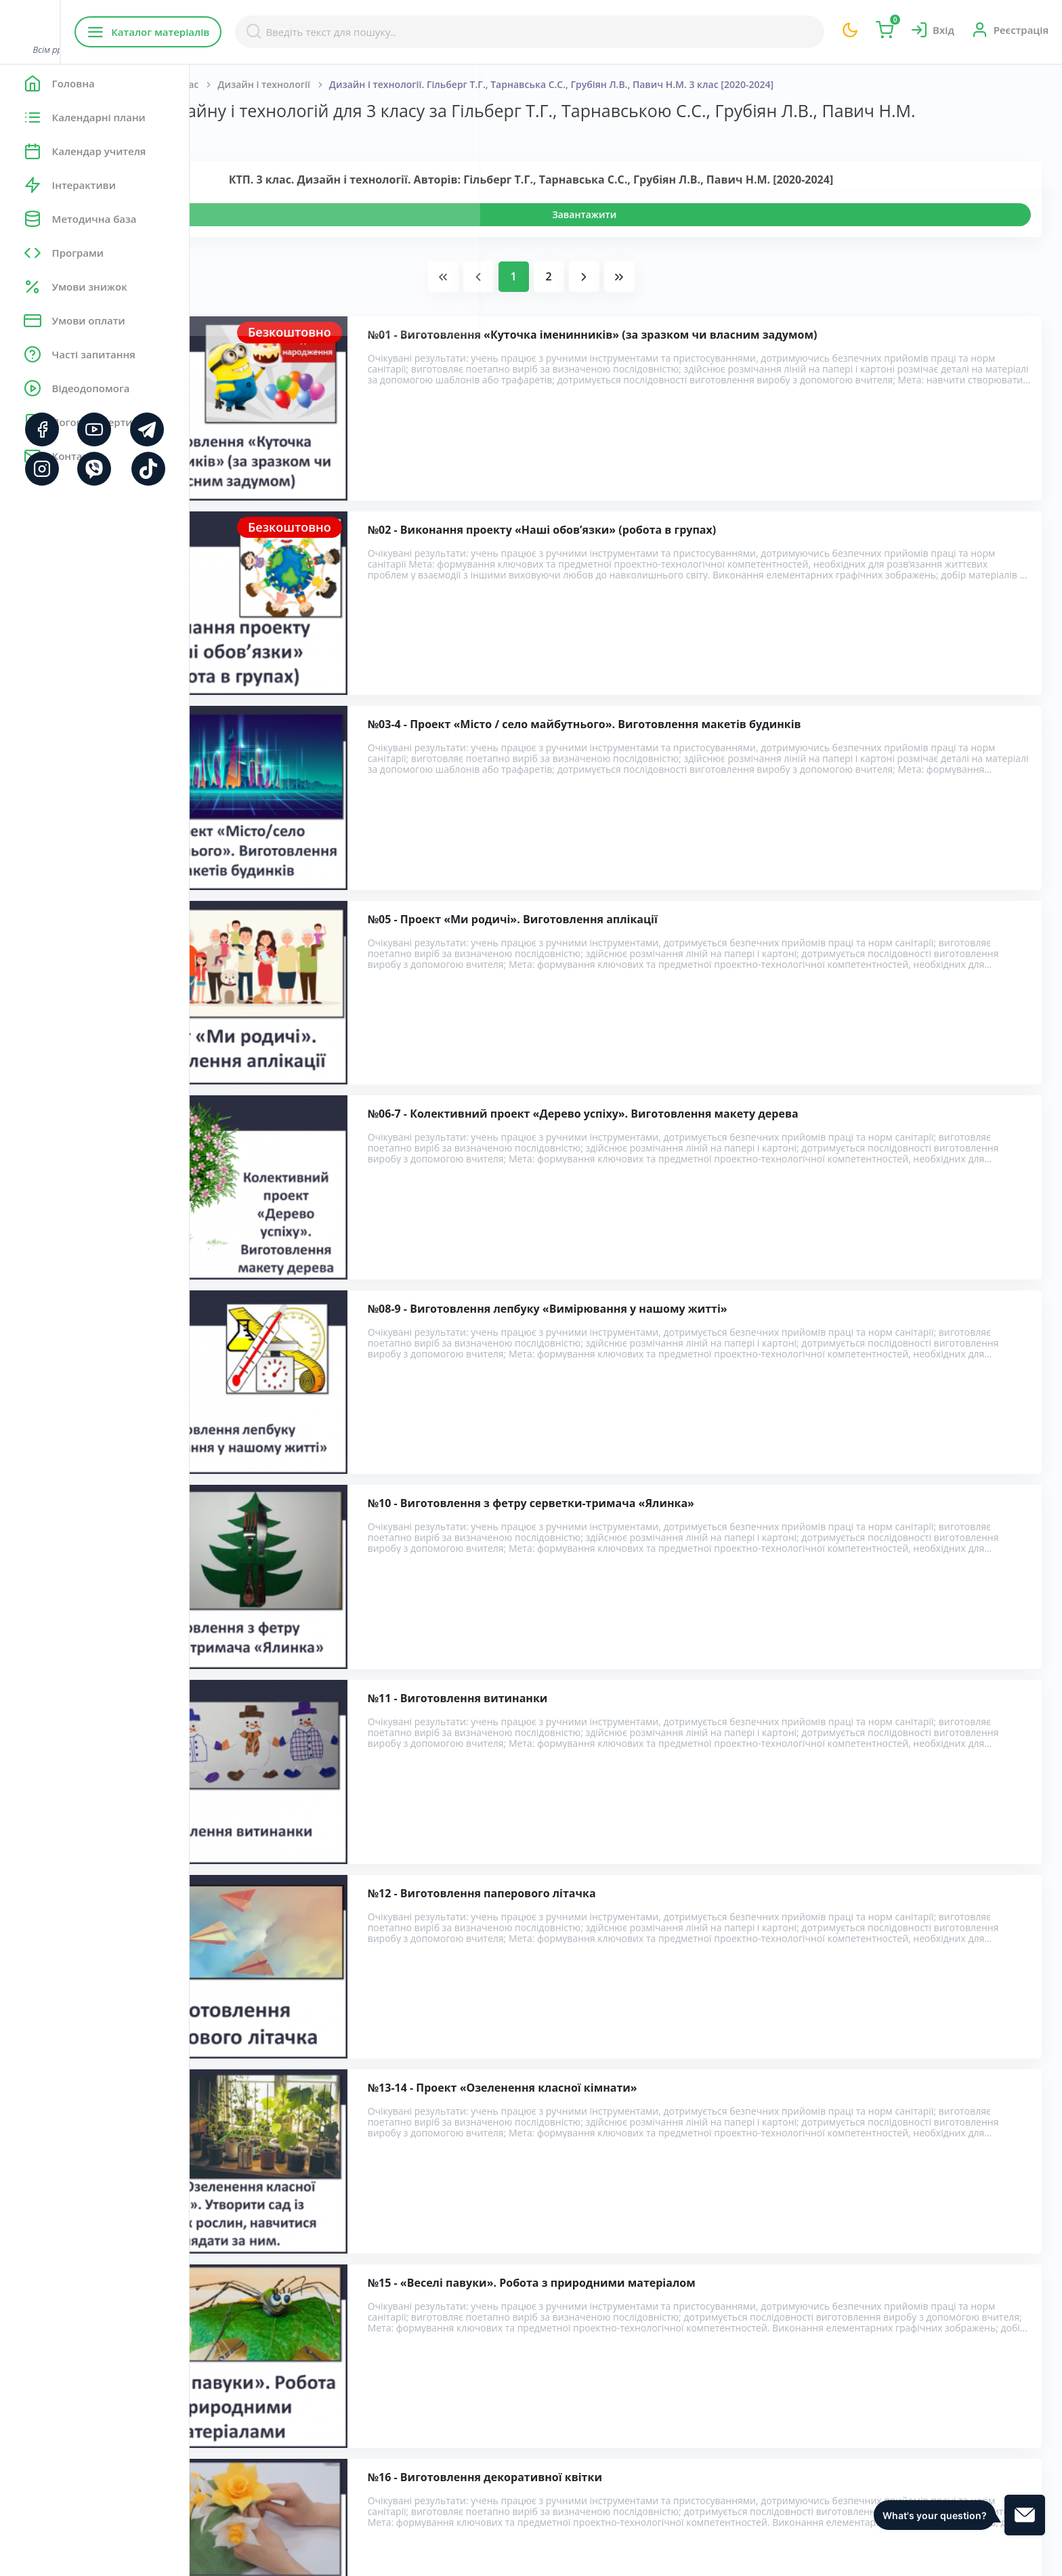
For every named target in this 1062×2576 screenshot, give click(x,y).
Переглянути (268, 234)
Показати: (234, 155)
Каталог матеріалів (276, 32)
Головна (230, 84)
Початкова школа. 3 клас (328, 84)
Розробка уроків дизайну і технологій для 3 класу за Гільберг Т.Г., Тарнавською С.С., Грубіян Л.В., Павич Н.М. (517, 2343)
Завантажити (679, 234)
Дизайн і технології (453, 84)
